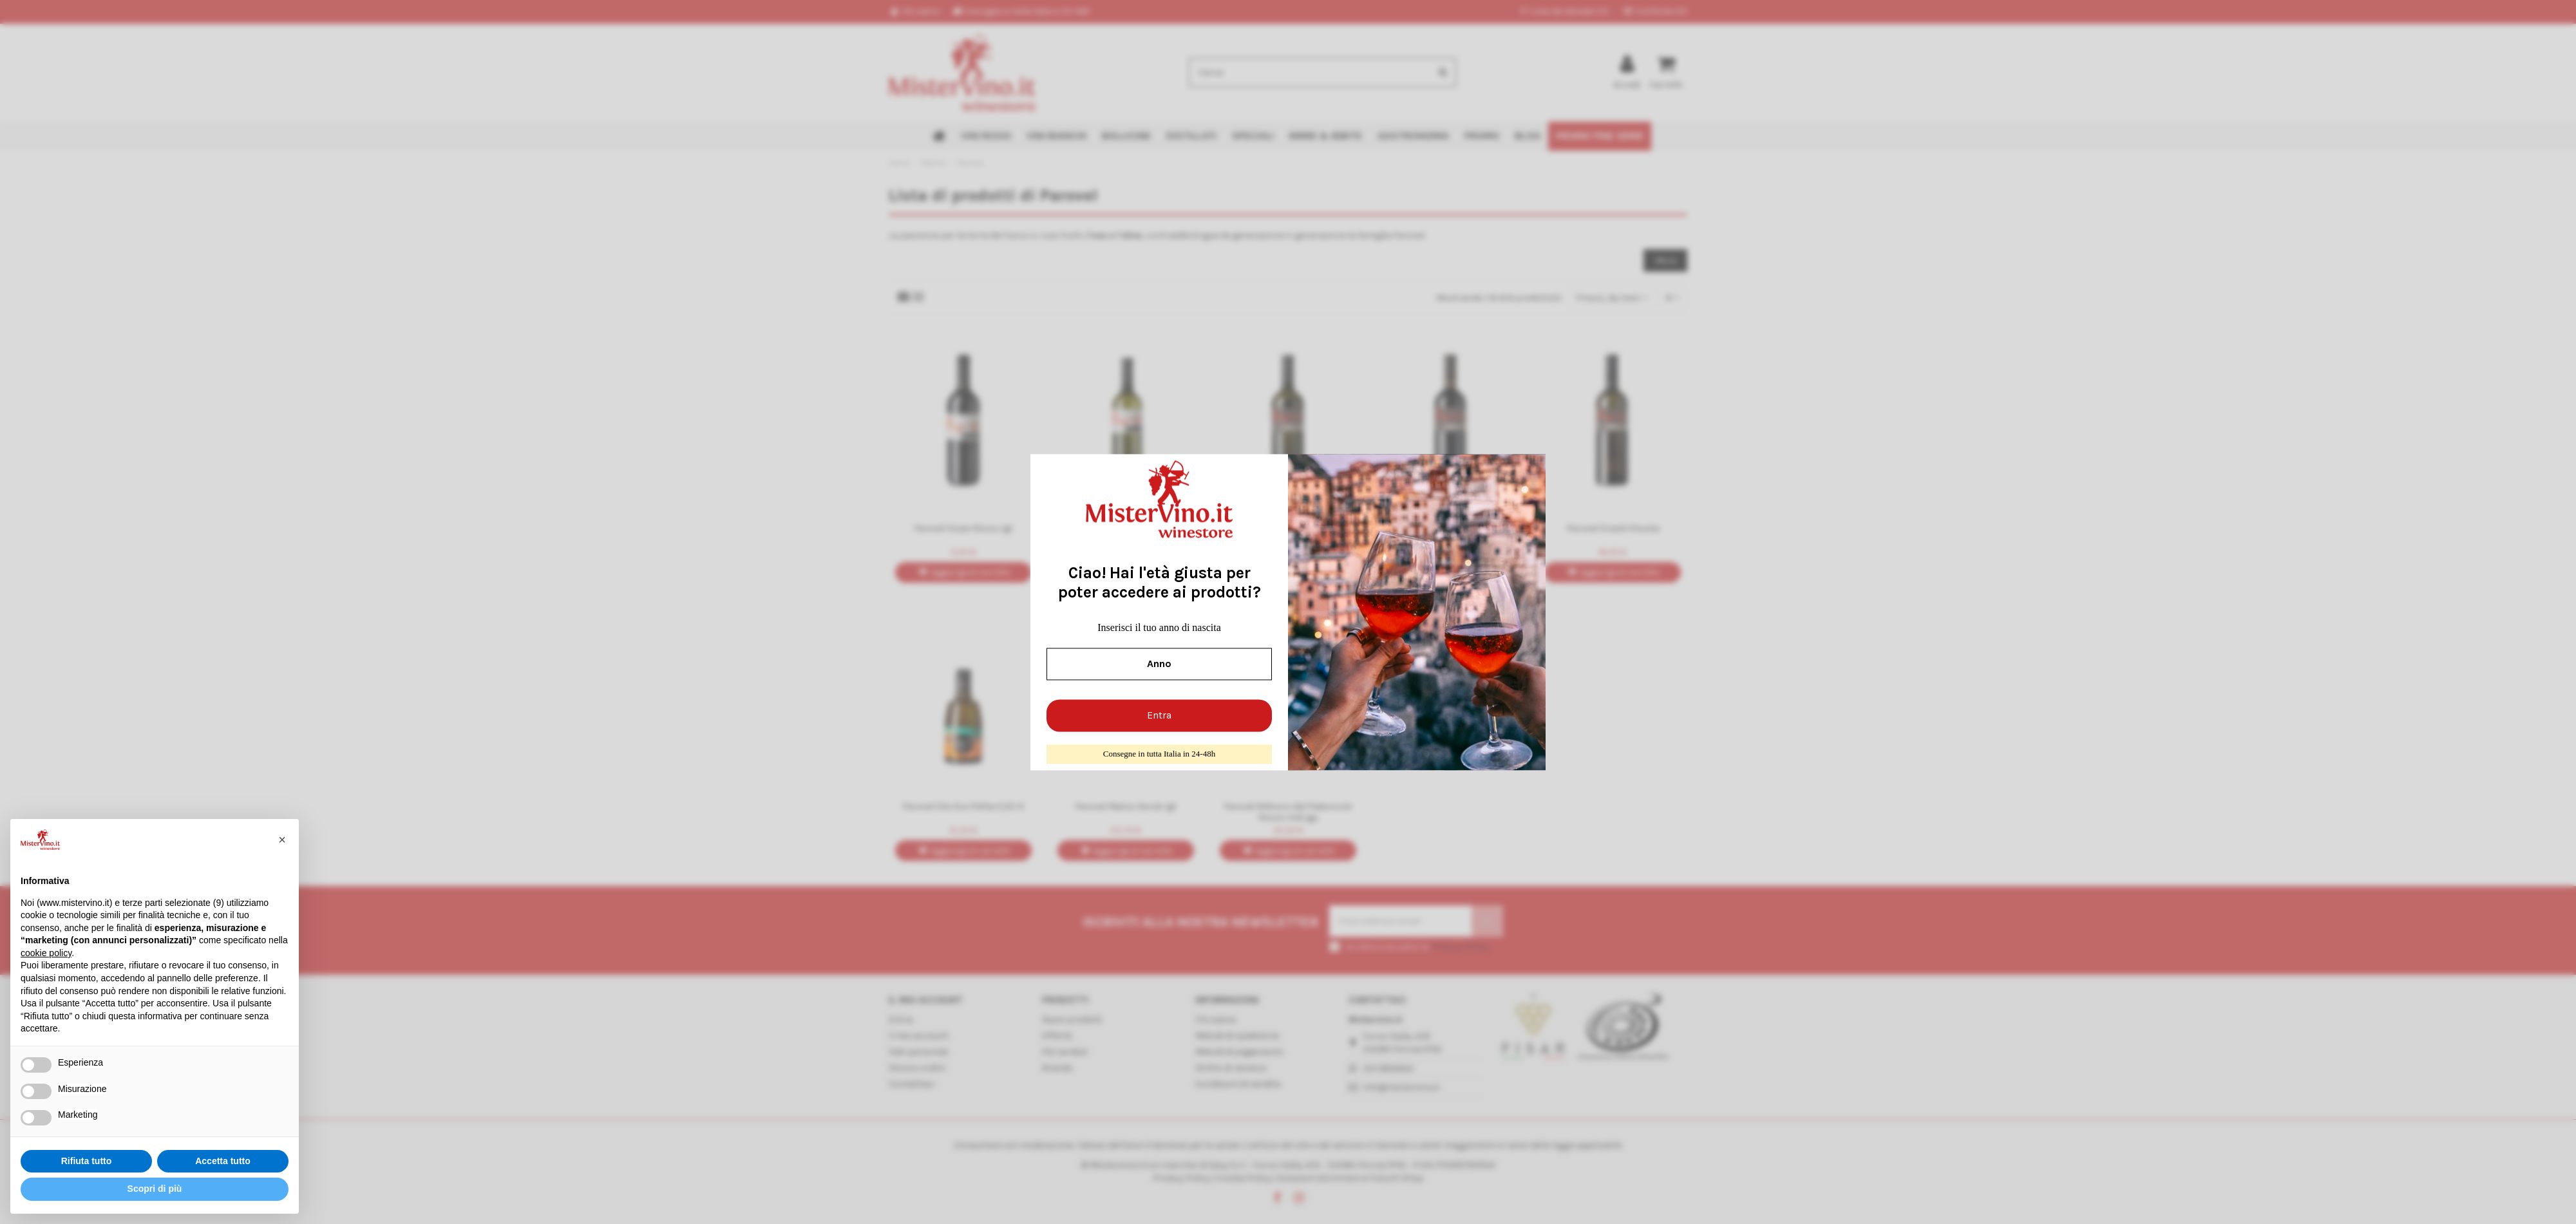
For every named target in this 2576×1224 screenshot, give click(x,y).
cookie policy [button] (46, 953)
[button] (282, 839)
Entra (1159, 716)
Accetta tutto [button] (223, 1161)
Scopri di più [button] (155, 1188)
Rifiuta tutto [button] (86, 1161)
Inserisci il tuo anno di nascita (1159, 627)
